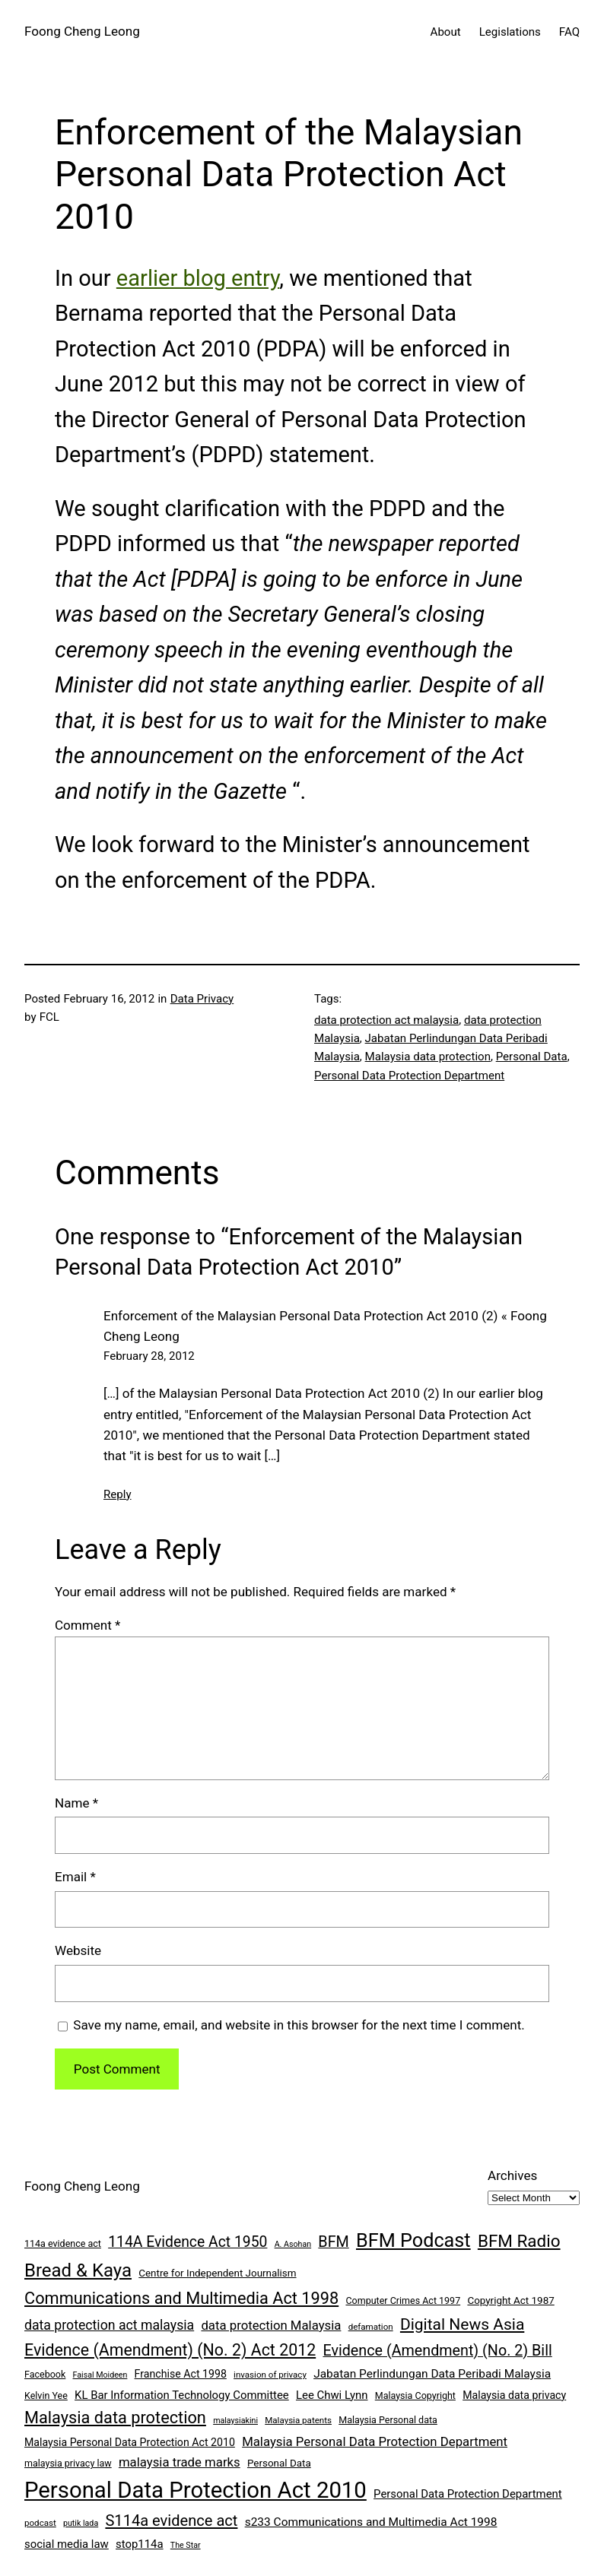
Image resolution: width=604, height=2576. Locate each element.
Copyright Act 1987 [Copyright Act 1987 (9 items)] (510, 2300)
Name (76, 1803)
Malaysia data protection (428, 1056)
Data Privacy (202, 999)
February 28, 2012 (149, 1356)
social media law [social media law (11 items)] (66, 2544)
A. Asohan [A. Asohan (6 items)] (293, 2244)
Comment (87, 1625)
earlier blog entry (197, 278)
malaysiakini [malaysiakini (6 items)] (235, 2420)
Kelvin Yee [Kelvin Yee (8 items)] (46, 2395)
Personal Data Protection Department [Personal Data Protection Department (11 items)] (468, 2494)
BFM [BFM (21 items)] (333, 2242)
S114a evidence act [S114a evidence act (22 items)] (171, 2520)
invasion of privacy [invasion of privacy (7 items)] (270, 2374)
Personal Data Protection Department (409, 1075)
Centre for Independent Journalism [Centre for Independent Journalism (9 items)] (217, 2273)
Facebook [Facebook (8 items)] (44, 2374)
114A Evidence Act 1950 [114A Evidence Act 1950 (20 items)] (187, 2242)
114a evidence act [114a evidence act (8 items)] (62, 2243)
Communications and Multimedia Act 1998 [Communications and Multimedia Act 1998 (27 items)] (181, 2298)
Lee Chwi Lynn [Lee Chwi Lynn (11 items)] (332, 2395)
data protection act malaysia (386, 1020)
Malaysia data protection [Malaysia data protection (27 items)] (115, 2417)
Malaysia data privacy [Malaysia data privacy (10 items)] (514, 2395)
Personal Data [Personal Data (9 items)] (279, 2463)
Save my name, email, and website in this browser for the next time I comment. (299, 2025)
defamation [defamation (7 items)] (370, 2326)
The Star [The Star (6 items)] (185, 2545)
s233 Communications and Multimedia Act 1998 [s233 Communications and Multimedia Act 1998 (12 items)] (371, 2522)
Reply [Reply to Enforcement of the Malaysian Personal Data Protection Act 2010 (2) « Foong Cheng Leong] (117, 1494)
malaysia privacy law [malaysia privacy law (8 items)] (68, 2463)
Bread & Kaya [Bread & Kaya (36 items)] (78, 2270)
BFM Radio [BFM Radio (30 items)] (519, 2241)
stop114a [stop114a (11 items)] (140, 2544)
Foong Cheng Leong (82, 31)
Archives (512, 2175)
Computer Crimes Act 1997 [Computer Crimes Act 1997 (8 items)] (402, 2300)
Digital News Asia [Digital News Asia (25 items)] (462, 2324)
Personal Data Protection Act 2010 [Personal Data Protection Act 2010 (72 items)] (195, 2490)
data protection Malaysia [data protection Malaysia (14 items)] (271, 2325)
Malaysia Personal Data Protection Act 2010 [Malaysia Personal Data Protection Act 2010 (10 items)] (129, 2442)
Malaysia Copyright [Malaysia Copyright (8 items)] (415, 2395)
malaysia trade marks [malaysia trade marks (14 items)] (179, 2462)
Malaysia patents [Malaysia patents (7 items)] (298, 2420)
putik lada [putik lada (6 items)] (80, 2523)
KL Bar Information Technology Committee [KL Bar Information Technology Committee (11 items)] (182, 2395)
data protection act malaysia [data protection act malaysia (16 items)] (109, 2325)
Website (78, 1950)
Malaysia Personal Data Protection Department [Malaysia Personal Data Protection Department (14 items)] (374, 2441)
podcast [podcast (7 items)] (40, 2522)
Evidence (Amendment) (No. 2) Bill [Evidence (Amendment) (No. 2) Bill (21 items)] (437, 2350)
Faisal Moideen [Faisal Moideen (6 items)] (100, 2375)
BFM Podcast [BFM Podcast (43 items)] (413, 2240)
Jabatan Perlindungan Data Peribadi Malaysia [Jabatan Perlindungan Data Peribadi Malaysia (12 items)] (432, 2374)
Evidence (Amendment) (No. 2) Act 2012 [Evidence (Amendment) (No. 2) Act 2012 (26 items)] (170, 2349)
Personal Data (531, 1056)
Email (75, 1876)
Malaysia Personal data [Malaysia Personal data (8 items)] (388, 2419)
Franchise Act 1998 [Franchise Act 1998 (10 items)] (181, 2374)
